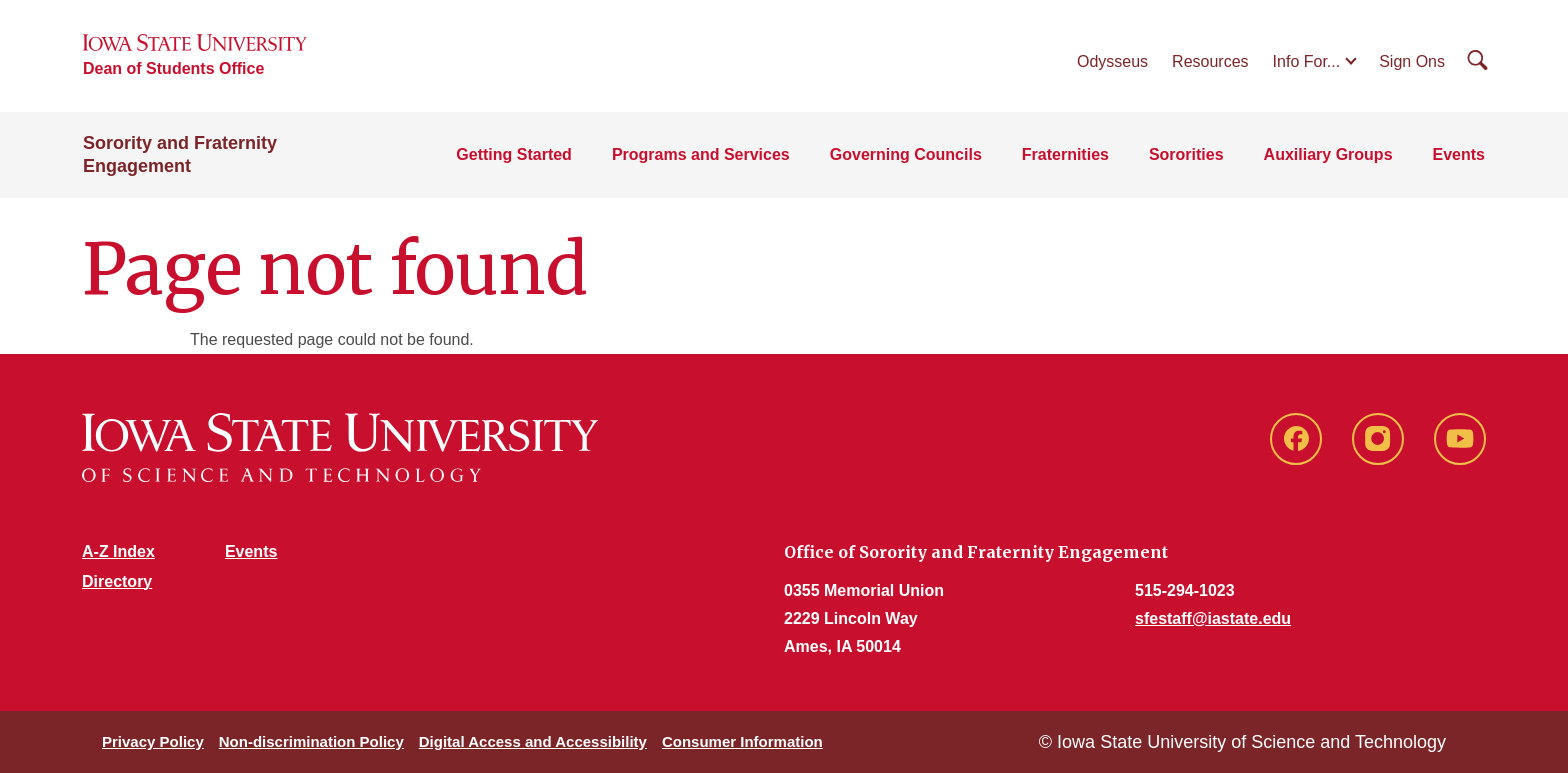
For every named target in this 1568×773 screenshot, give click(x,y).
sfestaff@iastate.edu (1213, 618)
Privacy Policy (153, 741)
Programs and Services (701, 154)
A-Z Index (118, 551)
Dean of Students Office (173, 68)
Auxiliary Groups (1328, 154)
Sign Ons (1412, 61)
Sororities (1186, 154)
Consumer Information (742, 741)
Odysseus (1112, 61)
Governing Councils (906, 154)
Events (1459, 154)
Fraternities (1065, 154)
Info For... (1307, 61)
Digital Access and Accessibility (533, 741)
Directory (117, 581)
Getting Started (514, 154)
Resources (1210, 61)
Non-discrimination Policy (311, 741)
